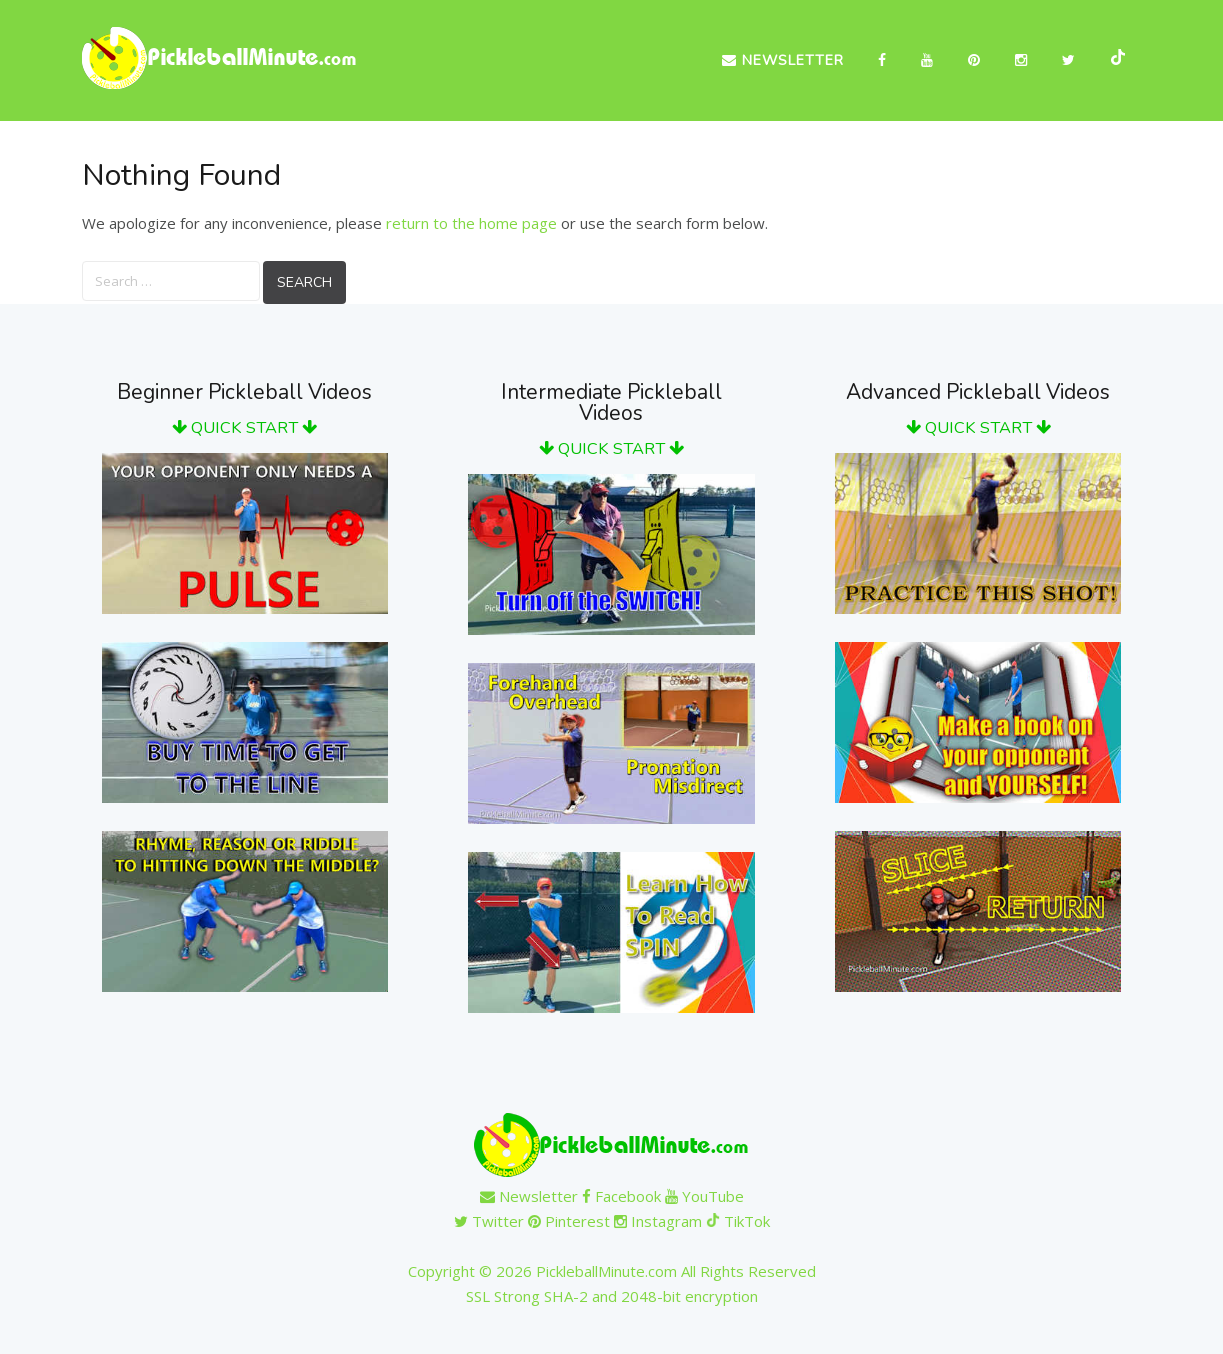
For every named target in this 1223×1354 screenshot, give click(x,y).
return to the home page (471, 223)
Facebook (621, 1196)
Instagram (658, 1221)
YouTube (704, 1196)
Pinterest (569, 1221)
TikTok (738, 1221)
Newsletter (783, 60)
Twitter (489, 1221)
